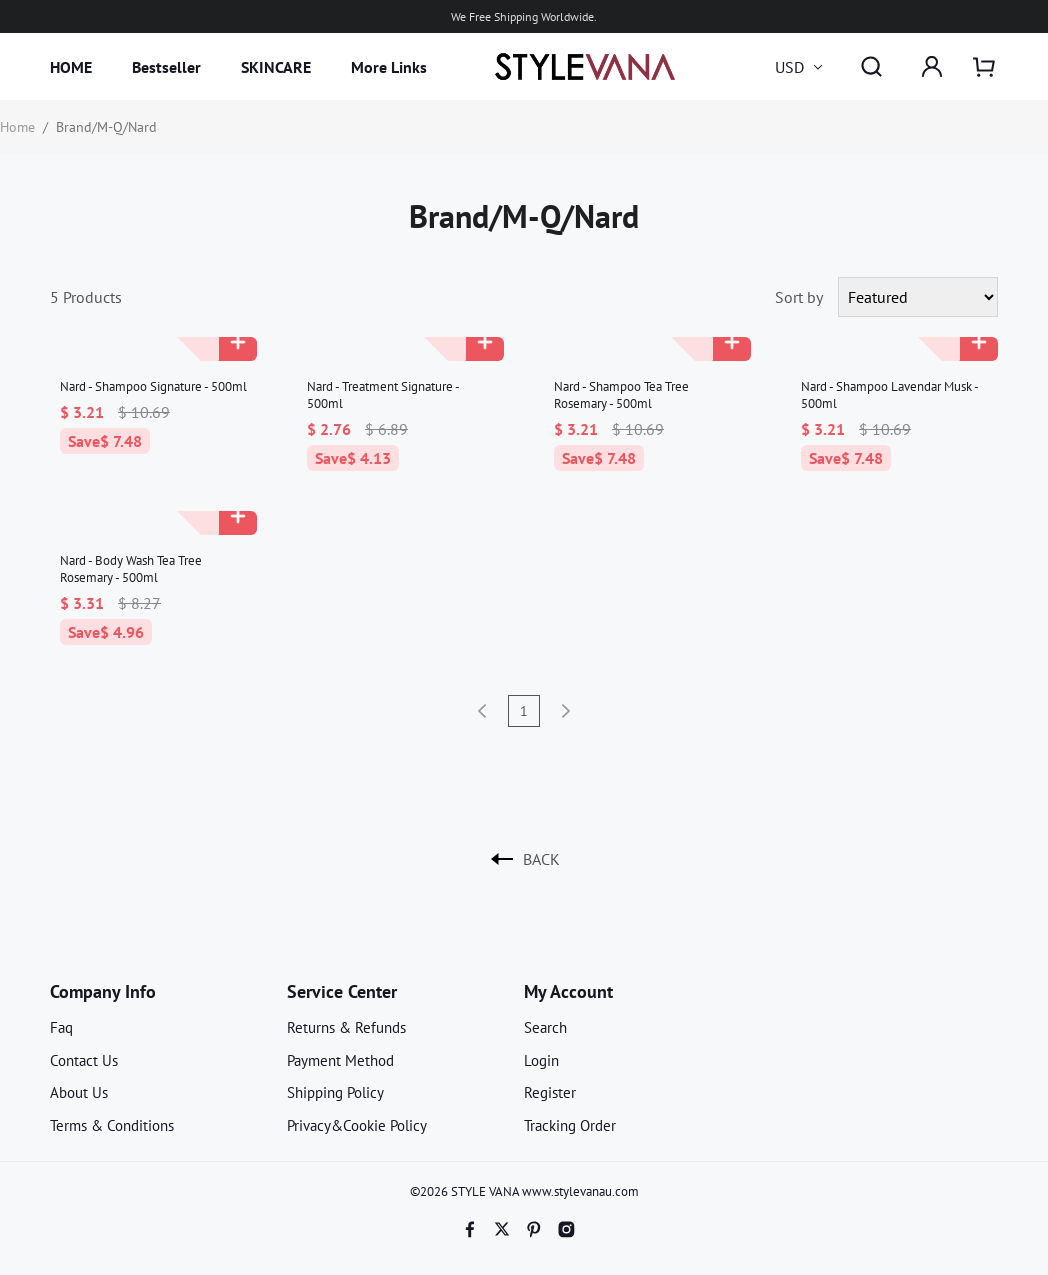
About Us (79, 1092)
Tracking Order (570, 1125)
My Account (568, 991)
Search (545, 1027)
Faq (61, 1027)
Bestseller (166, 67)
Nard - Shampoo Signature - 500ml (153, 386)
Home (17, 127)
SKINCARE (276, 67)
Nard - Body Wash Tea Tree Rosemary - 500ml (131, 569)
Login (541, 1060)
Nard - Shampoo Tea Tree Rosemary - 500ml (621, 395)
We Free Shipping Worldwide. (524, 16)
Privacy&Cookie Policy (357, 1125)
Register (550, 1092)
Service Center (342, 991)
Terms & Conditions (112, 1125)
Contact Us (84, 1060)
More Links (389, 67)
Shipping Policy (335, 1092)
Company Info (103, 991)
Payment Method (340, 1060)
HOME (71, 67)
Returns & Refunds (346, 1027)
